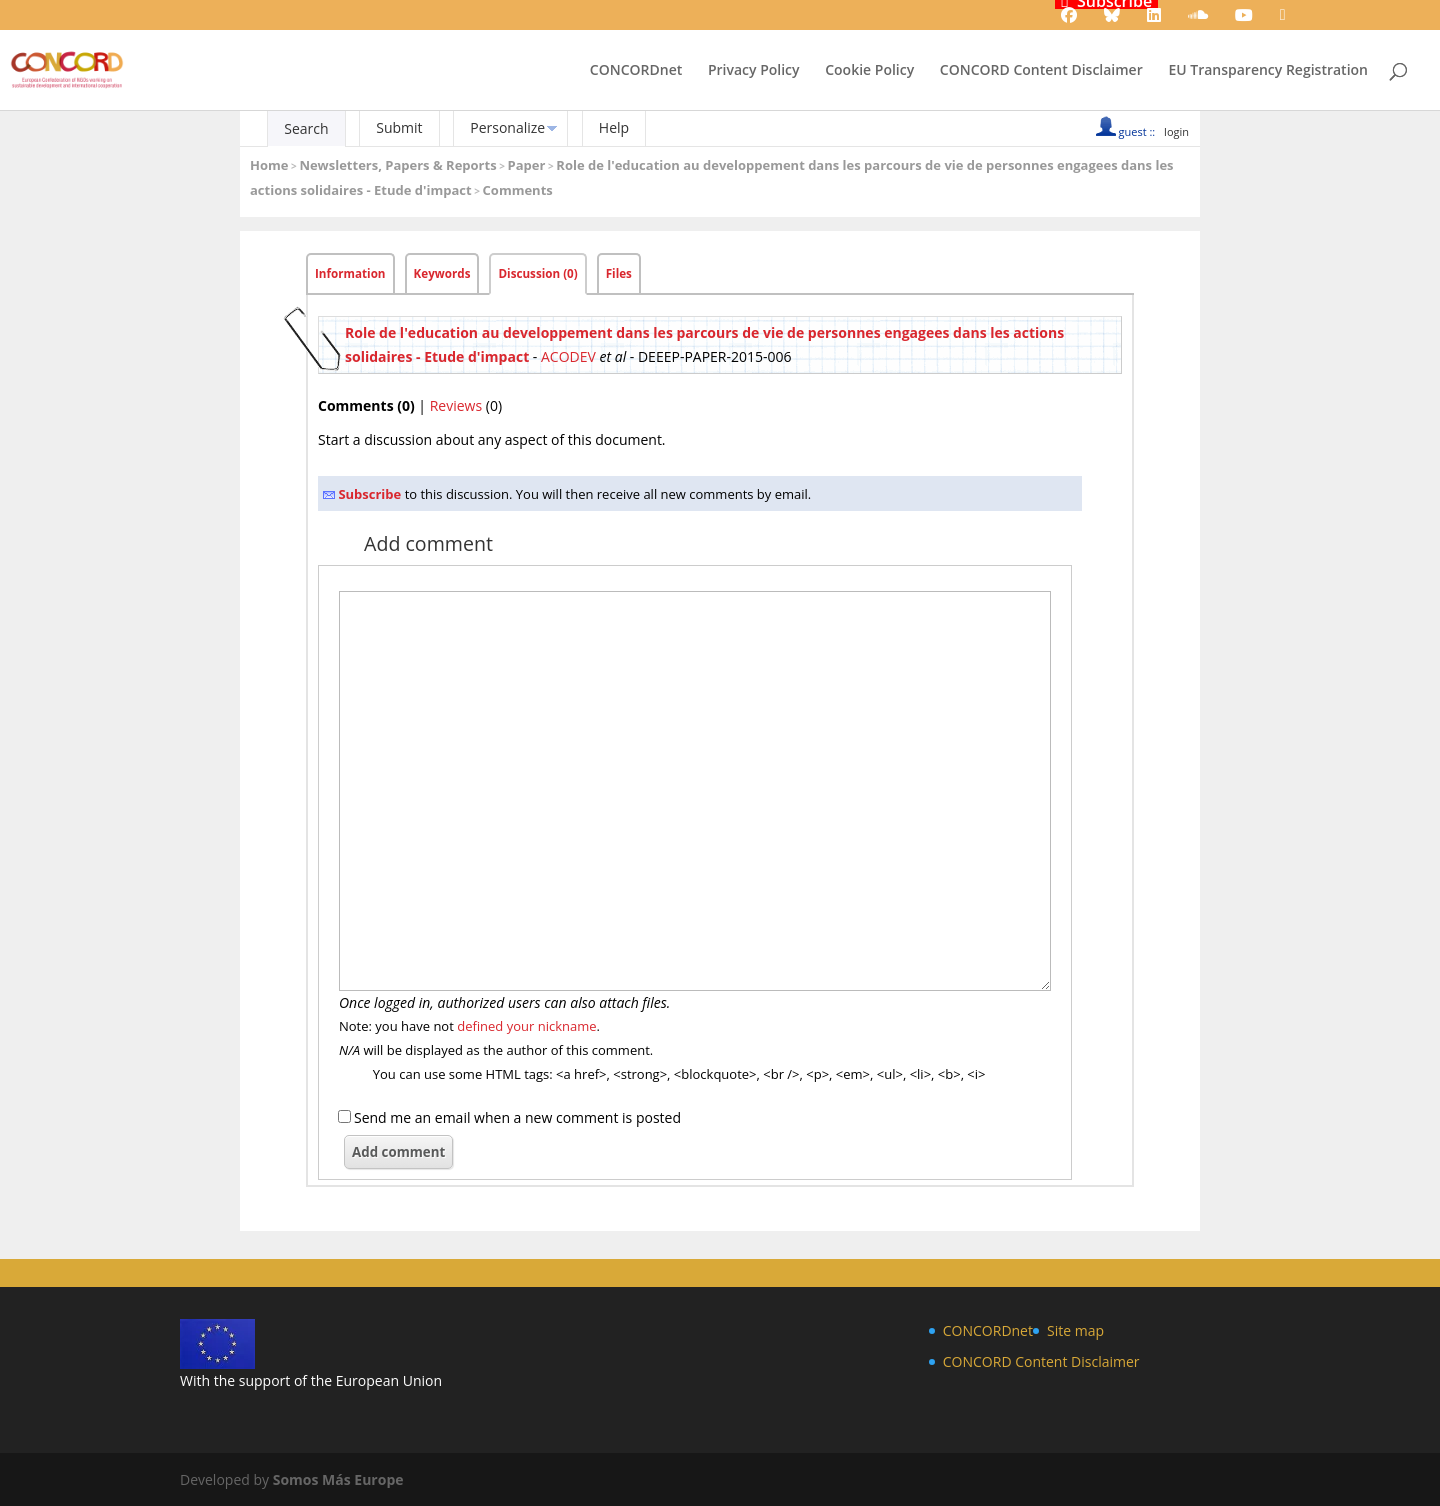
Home (269, 165)
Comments (518, 190)
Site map (1075, 1330)
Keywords (442, 273)
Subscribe (369, 494)
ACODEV (568, 356)
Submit (399, 127)
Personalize (507, 127)
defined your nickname (526, 1026)
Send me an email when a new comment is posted (517, 1117)
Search (306, 128)
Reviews (456, 405)
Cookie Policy (869, 71)
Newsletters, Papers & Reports (397, 165)
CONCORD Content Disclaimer (1041, 71)
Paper (527, 165)
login (1176, 131)
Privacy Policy (754, 71)
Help (614, 127)
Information (350, 273)
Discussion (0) (537, 273)
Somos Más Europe (338, 1479)
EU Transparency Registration (1268, 71)
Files (619, 273)
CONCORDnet (636, 71)
